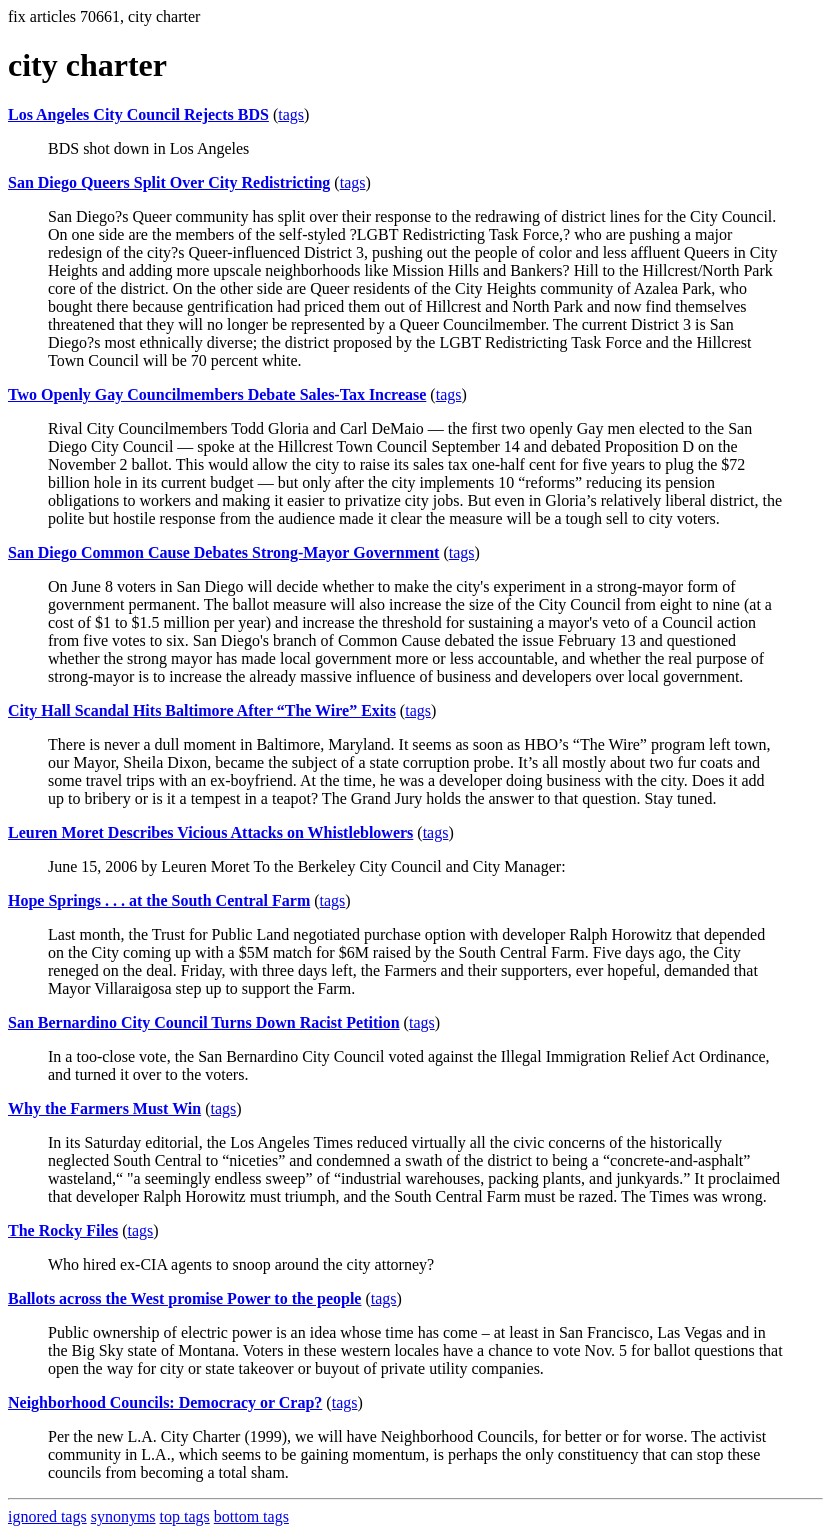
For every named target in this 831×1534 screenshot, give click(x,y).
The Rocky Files (63, 1230)
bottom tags (251, 1516)
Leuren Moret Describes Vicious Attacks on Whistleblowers (210, 832)
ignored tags (47, 1516)
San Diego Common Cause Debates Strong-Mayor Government (223, 552)
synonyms (123, 1516)
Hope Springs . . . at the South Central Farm (159, 900)
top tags (185, 1516)
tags (291, 114)
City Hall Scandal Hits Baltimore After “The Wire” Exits (202, 710)
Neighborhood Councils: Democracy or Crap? (165, 1402)
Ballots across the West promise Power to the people (184, 1298)
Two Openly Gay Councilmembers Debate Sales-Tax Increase (217, 394)
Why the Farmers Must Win (104, 1108)
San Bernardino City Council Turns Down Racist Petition (204, 1022)
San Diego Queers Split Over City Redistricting (169, 182)
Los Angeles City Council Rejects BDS (138, 114)
